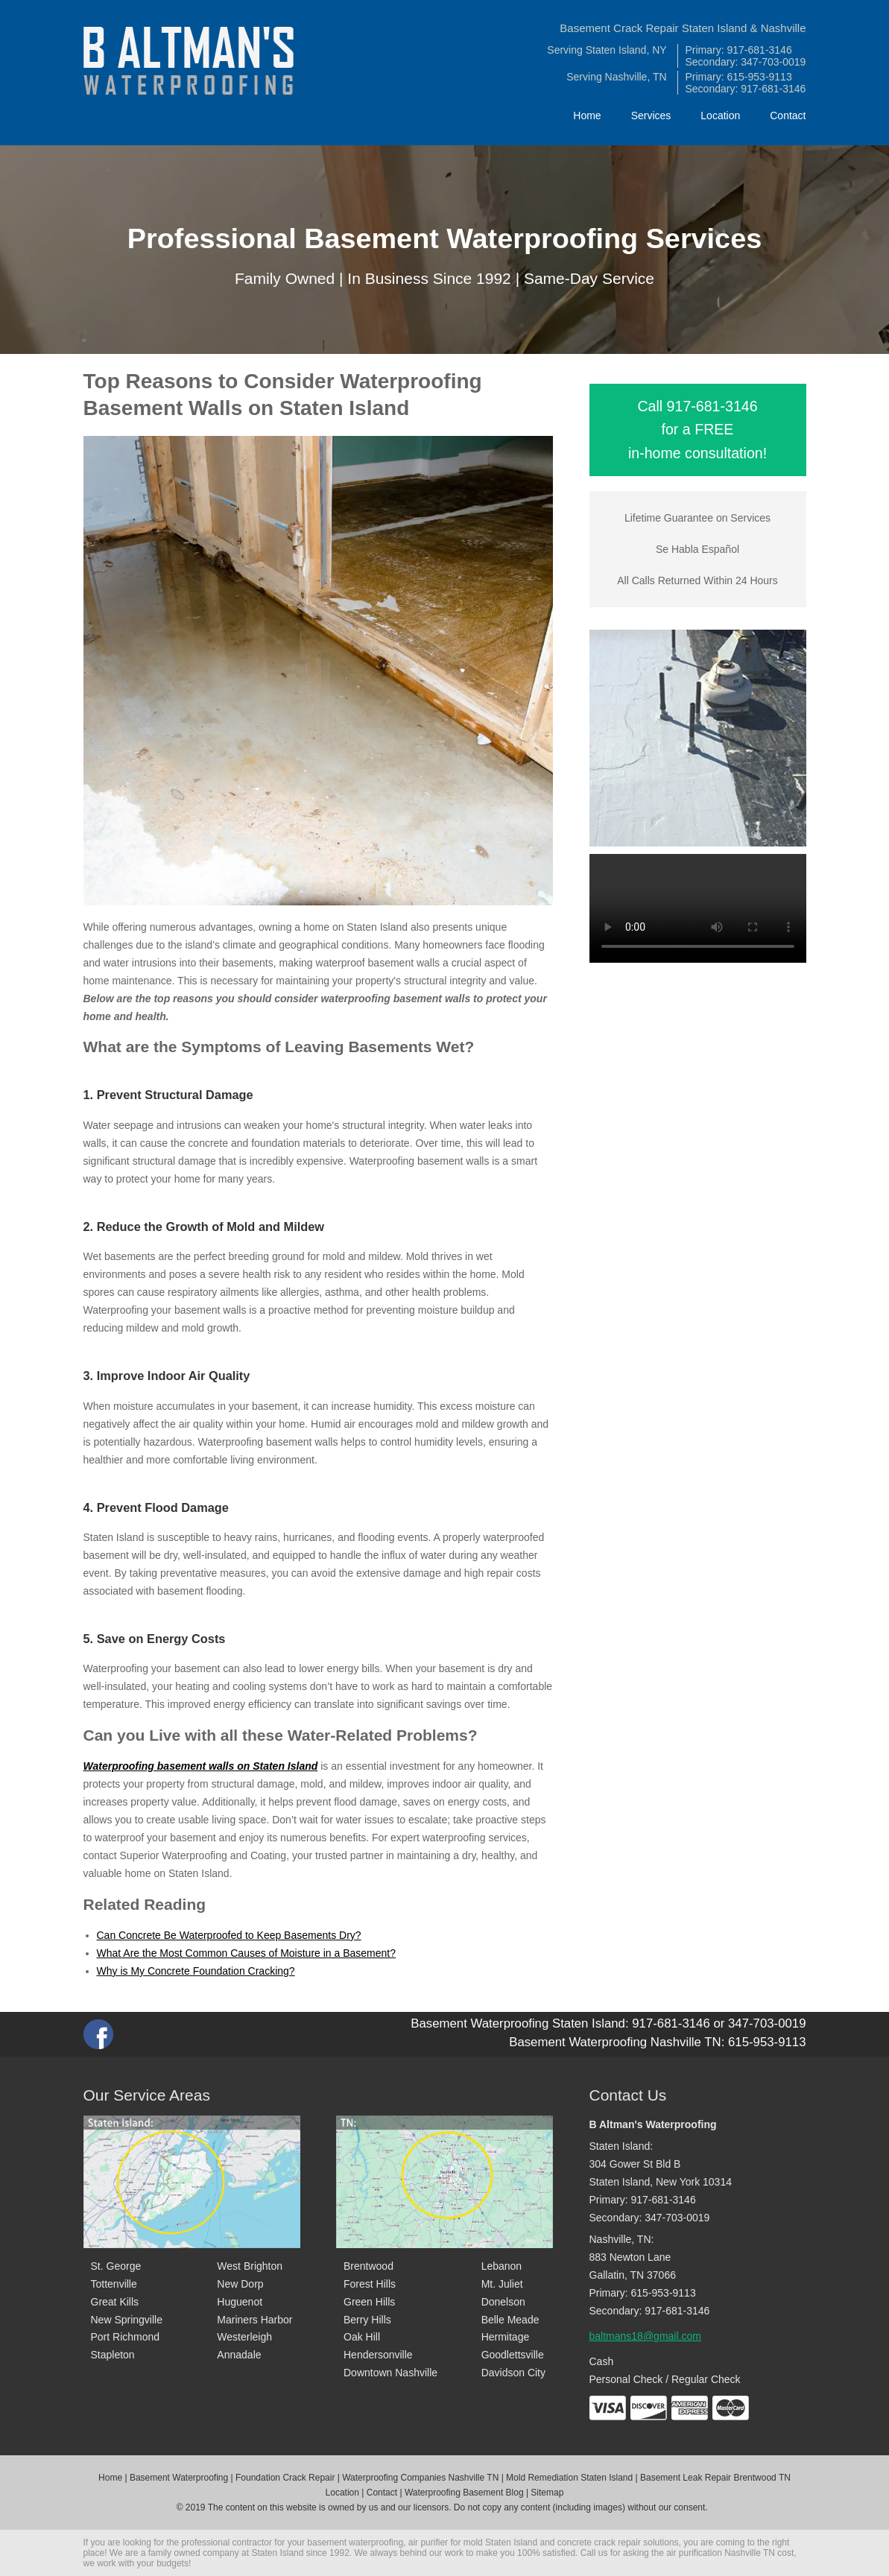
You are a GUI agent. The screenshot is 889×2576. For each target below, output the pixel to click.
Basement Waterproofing (179, 2477)
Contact (788, 115)
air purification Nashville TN (720, 2553)
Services (651, 115)
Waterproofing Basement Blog (464, 2492)
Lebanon (501, 2266)
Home (587, 115)
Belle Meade (510, 2320)
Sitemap (547, 2492)
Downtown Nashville (390, 2373)
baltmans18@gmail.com (645, 2336)
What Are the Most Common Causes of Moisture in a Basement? (246, 1953)
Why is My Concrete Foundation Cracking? (196, 1971)
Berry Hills (367, 2320)
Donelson (503, 2302)
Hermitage (505, 2337)
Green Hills (369, 2302)
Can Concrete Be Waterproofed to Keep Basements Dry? (229, 1935)
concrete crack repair (599, 2542)
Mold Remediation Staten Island (569, 2477)
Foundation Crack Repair (285, 2477)
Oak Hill (362, 2337)
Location (720, 115)
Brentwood (368, 2266)
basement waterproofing (355, 2542)
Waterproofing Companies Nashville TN (420, 2477)
